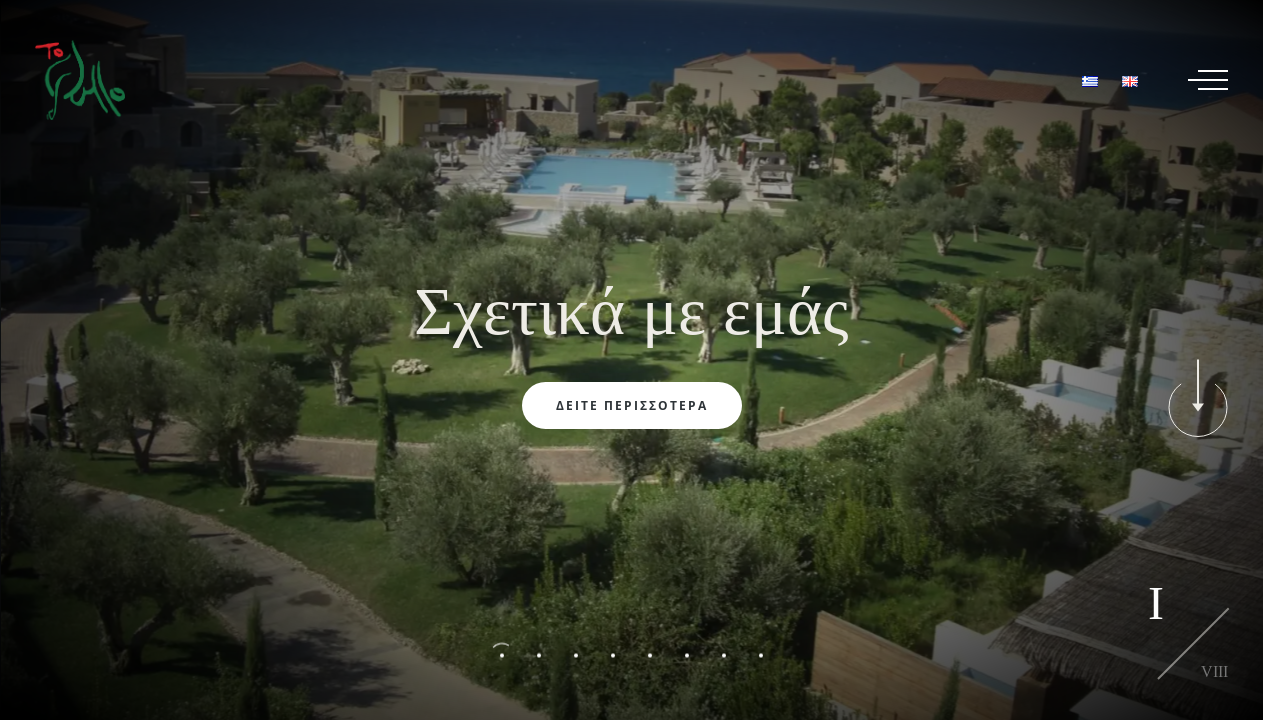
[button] (502, 656)
